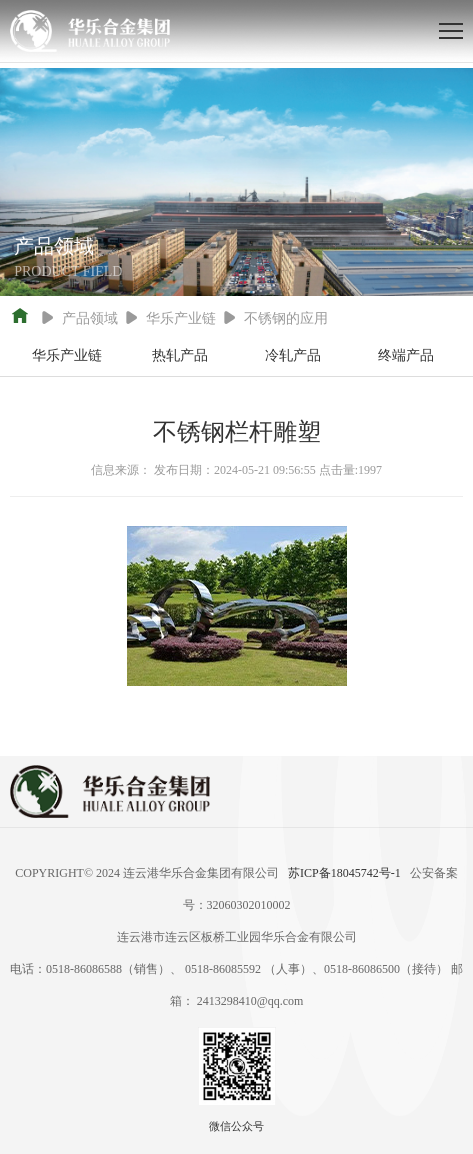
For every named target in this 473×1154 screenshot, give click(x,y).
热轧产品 (180, 355)
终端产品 (406, 355)
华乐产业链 (67, 355)
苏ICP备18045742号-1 (344, 873)
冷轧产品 (293, 355)
